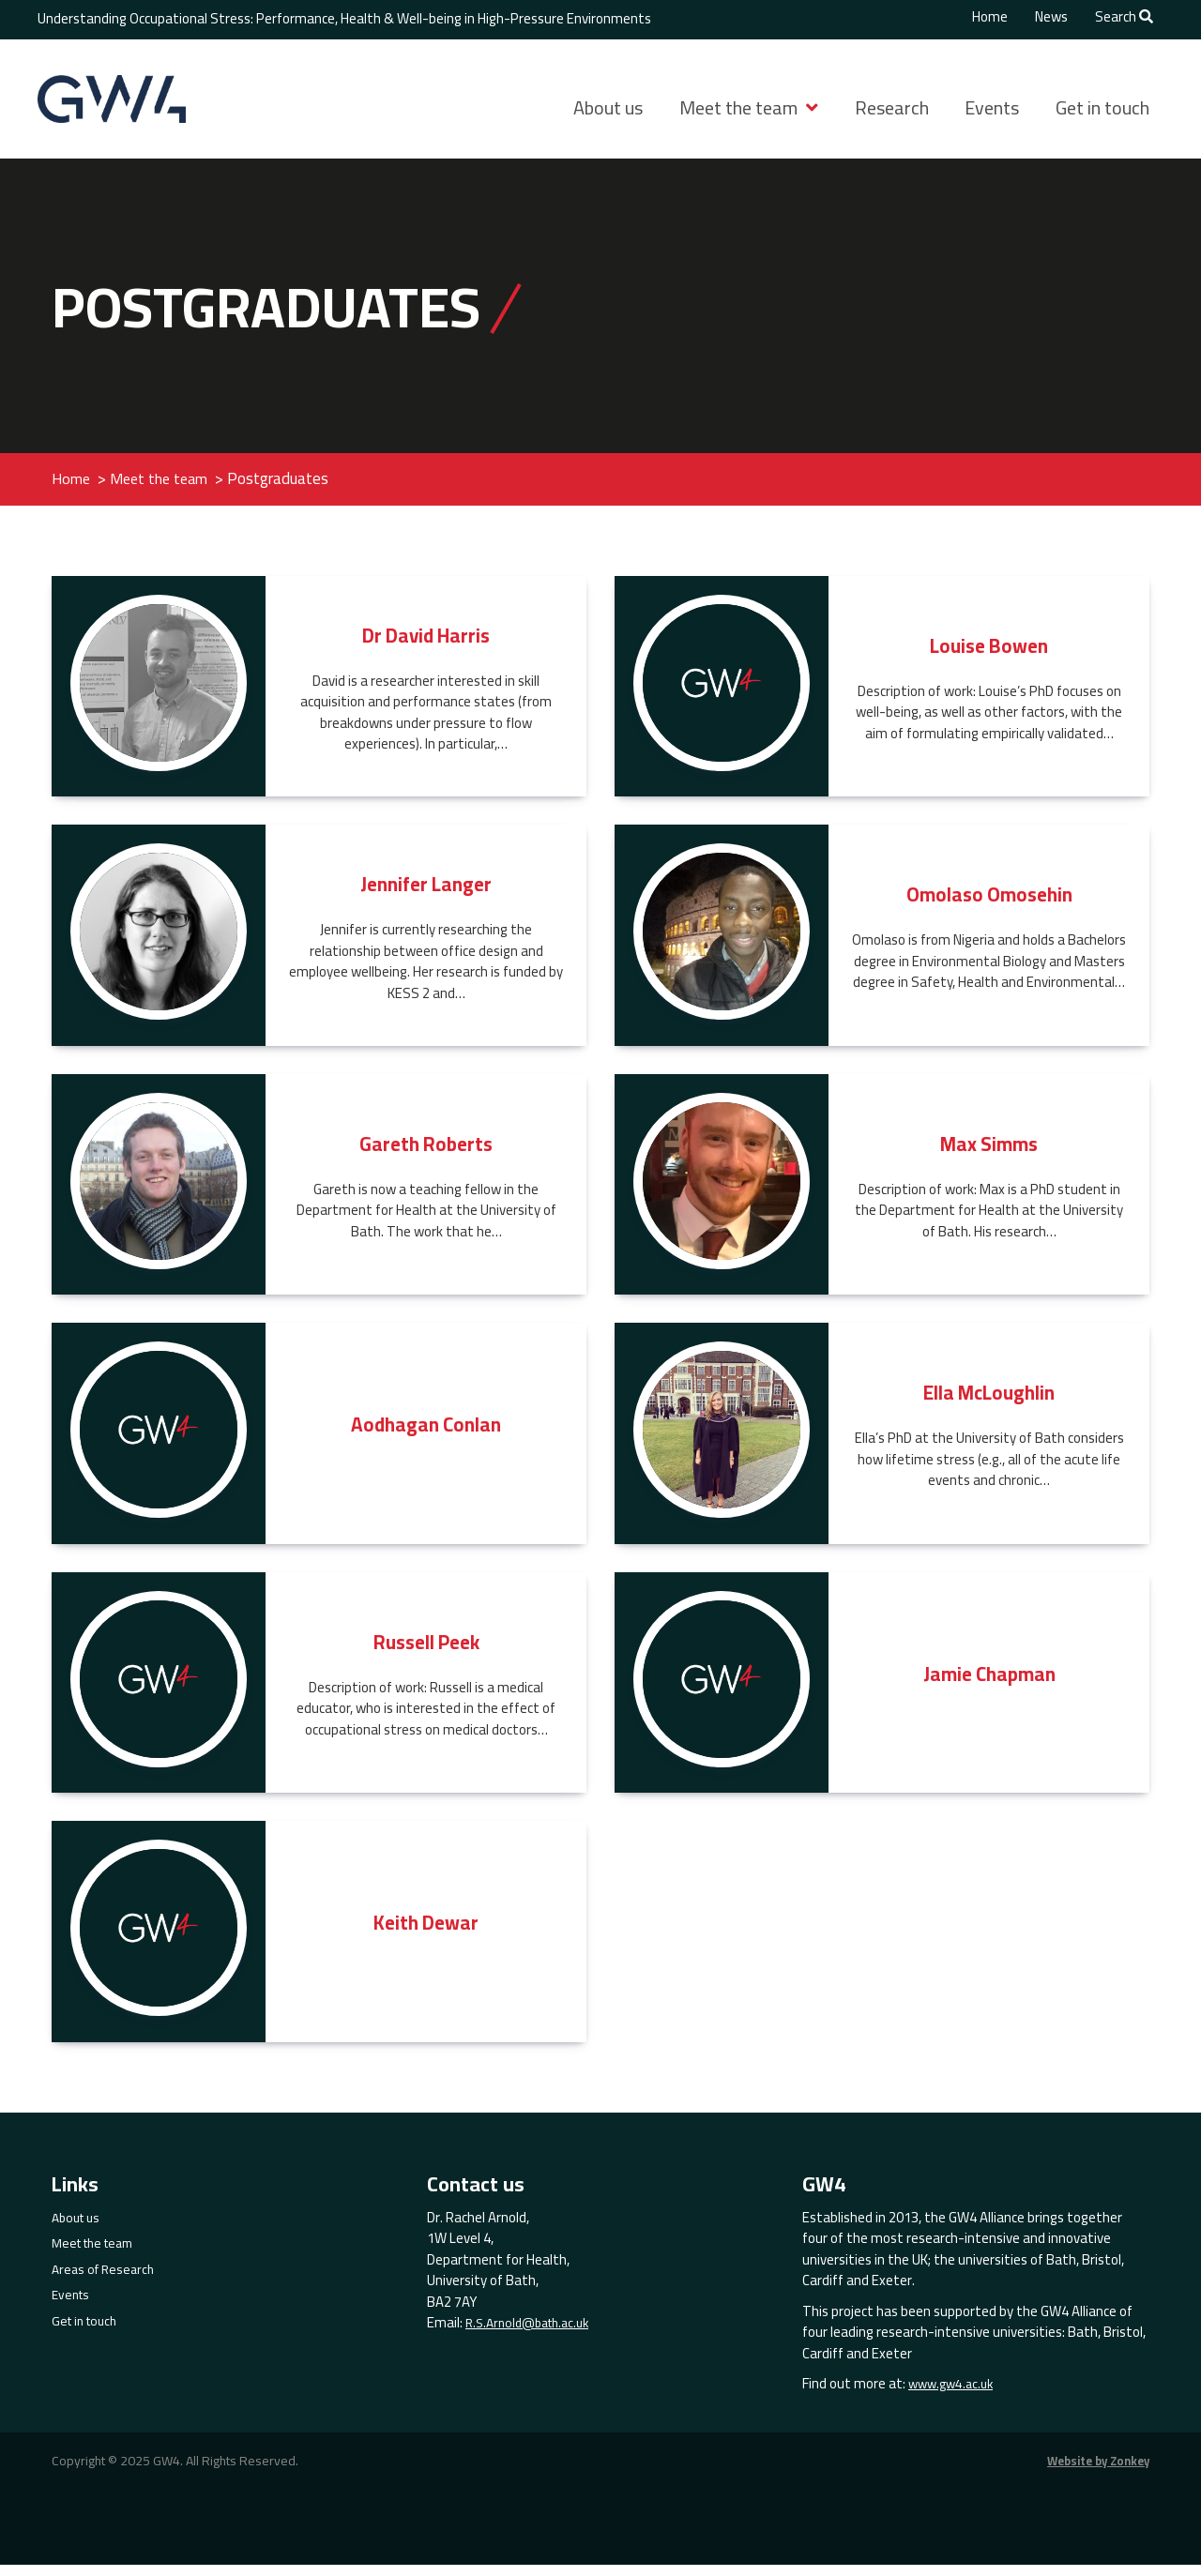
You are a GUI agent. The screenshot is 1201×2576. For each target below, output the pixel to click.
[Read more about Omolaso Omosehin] (721, 944)
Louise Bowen (989, 656)
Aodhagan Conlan (426, 1436)
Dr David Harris (426, 646)
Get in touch (1102, 107)
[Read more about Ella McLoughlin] (721, 1442)
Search (1124, 17)
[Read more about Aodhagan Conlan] (158, 1442)
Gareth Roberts (426, 1154)
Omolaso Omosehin (989, 906)
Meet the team (738, 107)
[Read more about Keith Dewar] (158, 1940)
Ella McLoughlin (989, 1404)
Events (992, 107)
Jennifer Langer (426, 895)
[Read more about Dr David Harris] (158, 694)
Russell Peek (426, 1652)
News (1051, 17)
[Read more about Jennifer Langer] (158, 944)
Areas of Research (106, 2281)
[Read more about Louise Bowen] (721, 694)
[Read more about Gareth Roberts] (158, 1192)
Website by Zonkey (1092, 2472)
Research (892, 107)
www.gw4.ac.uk (954, 2396)
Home (990, 17)
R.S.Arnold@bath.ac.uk (533, 2335)
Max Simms (989, 1154)
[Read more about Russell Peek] (158, 1690)
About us (608, 107)
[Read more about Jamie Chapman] (721, 1690)
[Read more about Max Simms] (721, 1192)
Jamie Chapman (989, 1684)
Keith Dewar (426, 1934)
